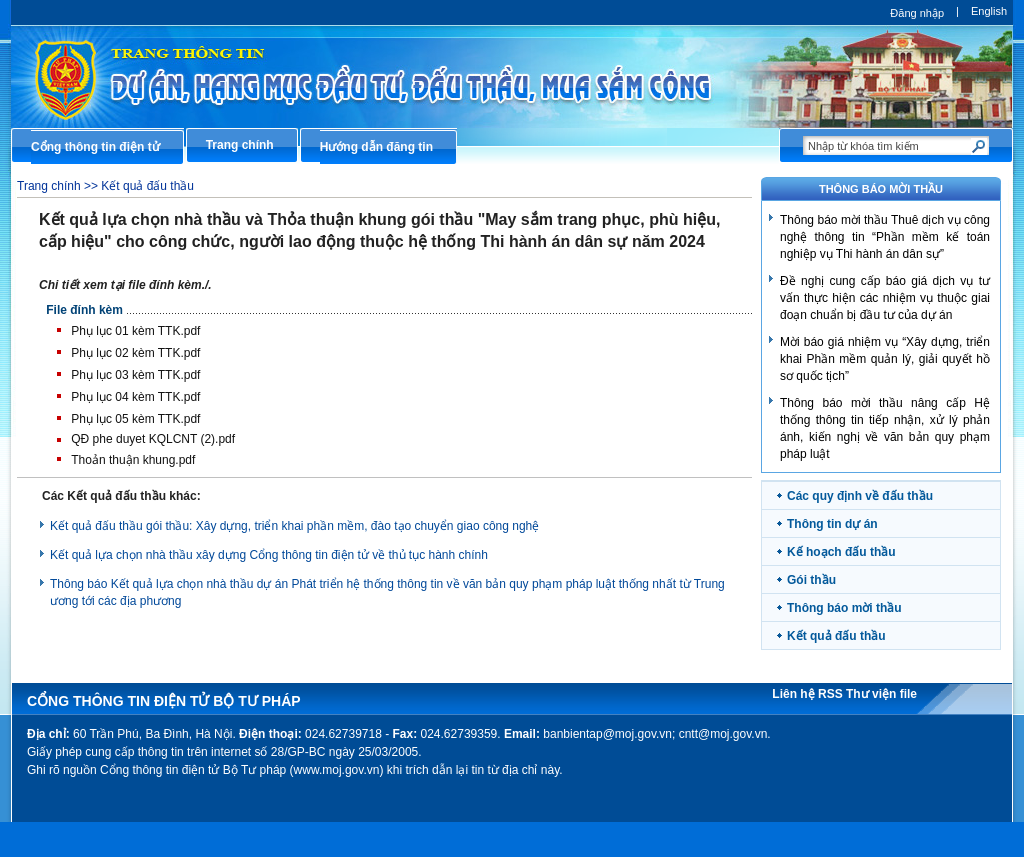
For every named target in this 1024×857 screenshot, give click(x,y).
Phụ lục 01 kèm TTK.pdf (135, 331)
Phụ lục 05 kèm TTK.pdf (135, 419)
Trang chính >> (59, 186)
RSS (832, 694)
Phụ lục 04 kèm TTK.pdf (135, 397)
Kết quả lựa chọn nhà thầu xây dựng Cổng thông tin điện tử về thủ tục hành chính (269, 555)
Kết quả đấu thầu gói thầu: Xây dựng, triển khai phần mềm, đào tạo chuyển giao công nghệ (294, 526)
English (989, 11)
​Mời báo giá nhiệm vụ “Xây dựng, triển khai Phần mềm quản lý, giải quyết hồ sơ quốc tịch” (885, 359)
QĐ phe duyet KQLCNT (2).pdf (153, 439)
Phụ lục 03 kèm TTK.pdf (135, 375)
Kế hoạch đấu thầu (841, 552)
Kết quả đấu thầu (147, 186)
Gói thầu (811, 580)
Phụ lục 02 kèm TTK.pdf (135, 353)
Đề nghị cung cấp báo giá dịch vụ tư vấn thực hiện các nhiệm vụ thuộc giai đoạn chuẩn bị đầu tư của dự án (885, 298)
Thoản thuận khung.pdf (133, 460)
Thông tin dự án (832, 524)
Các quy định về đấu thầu (860, 496)
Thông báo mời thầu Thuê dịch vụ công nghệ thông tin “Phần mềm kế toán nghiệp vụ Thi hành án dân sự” (885, 237)
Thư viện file (881, 694)
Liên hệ (795, 694)
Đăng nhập (917, 13)
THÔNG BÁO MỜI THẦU (881, 189)
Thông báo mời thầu (844, 608)
